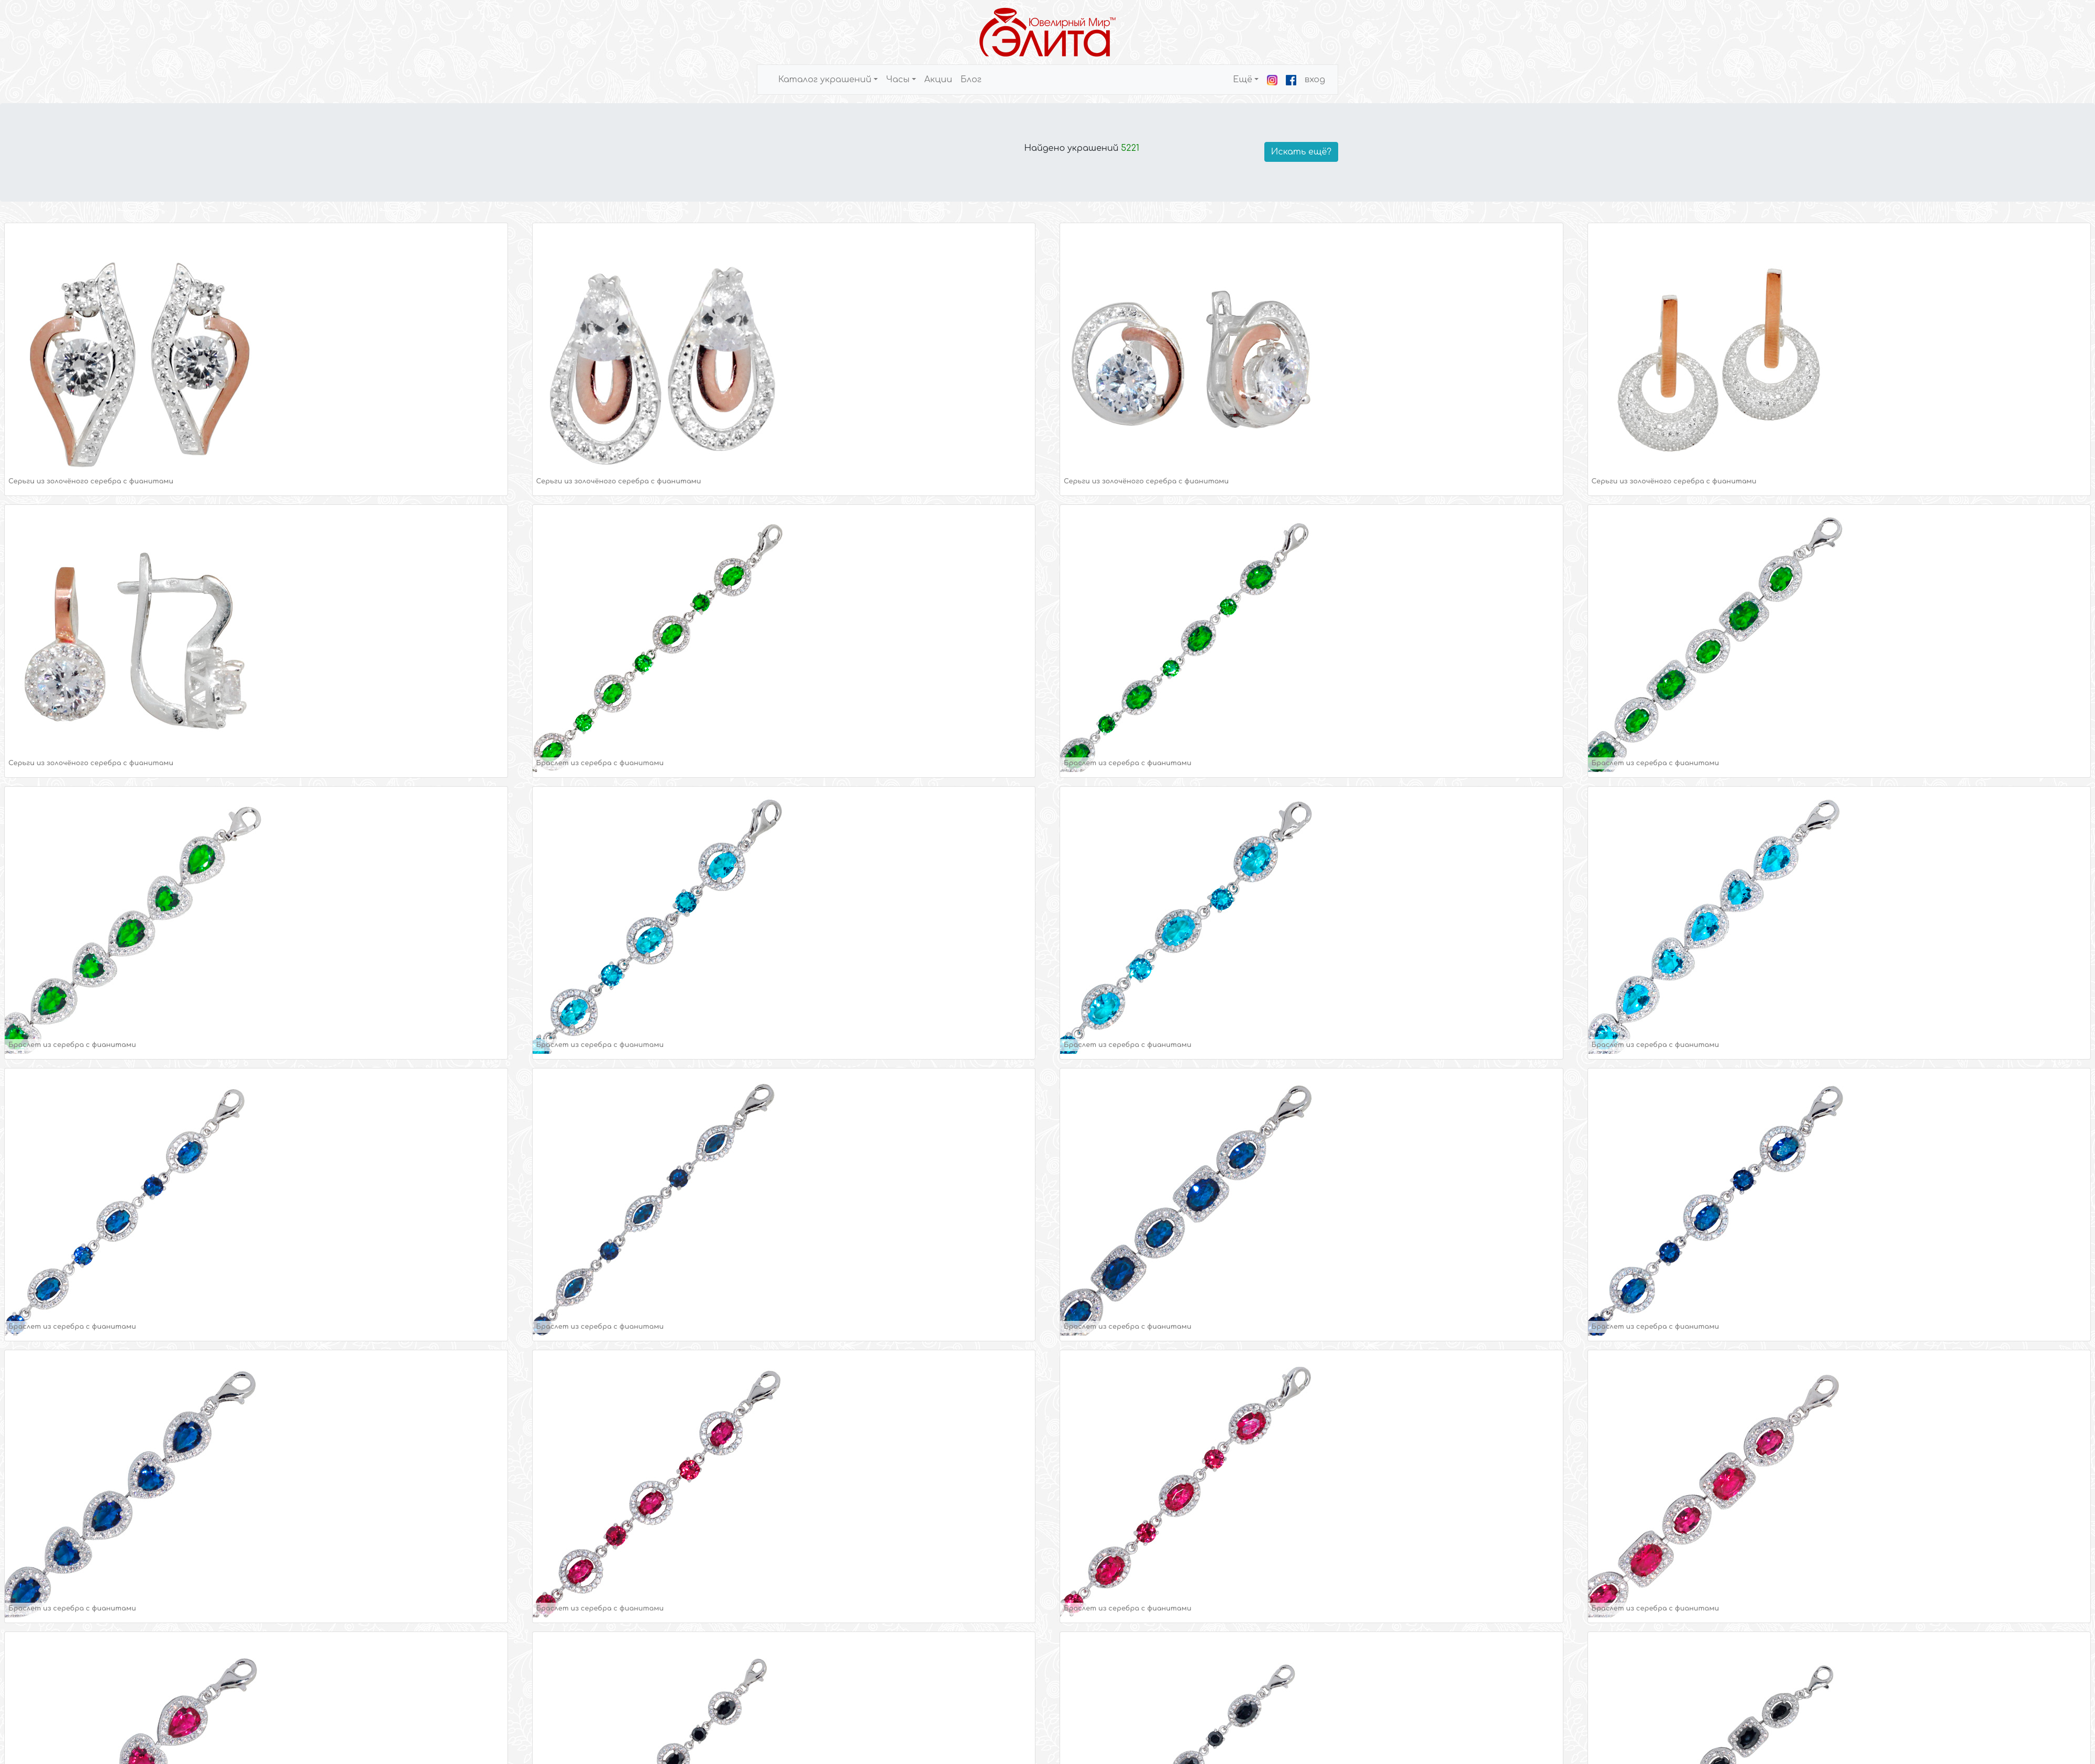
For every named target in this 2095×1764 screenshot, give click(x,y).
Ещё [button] (1242, 79)
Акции (938, 79)
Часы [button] (898, 79)
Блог (971, 79)
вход (1315, 79)
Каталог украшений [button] (825, 79)
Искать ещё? (1301, 152)
